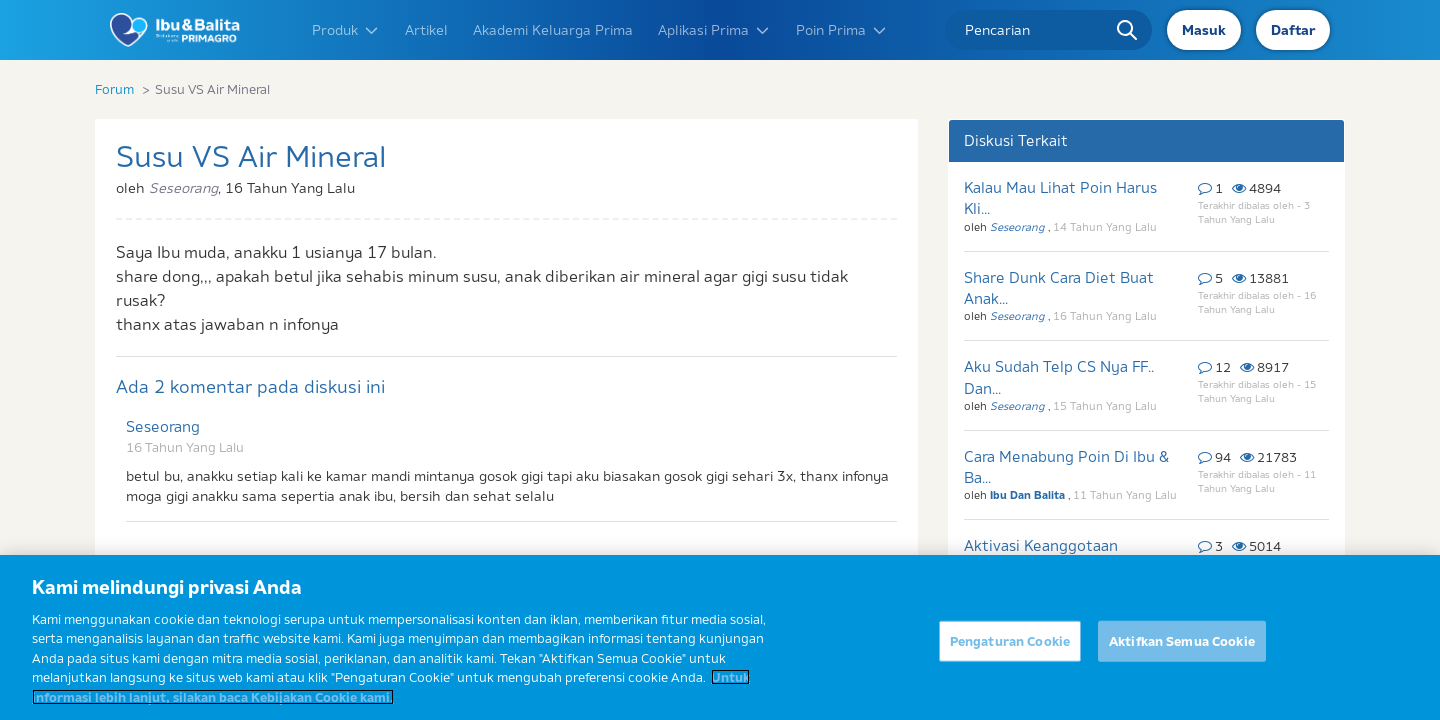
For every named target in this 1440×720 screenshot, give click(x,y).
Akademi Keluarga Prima (553, 30)
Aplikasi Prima (714, 30)
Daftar (1293, 30)
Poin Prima (842, 30)
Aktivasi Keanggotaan (1041, 545)
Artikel (426, 30)
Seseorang (163, 426)
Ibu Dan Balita (1029, 495)
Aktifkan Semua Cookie (1182, 653)
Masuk (1204, 30)
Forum (114, 89)
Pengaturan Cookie (1010, 653)
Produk (346, 30)
